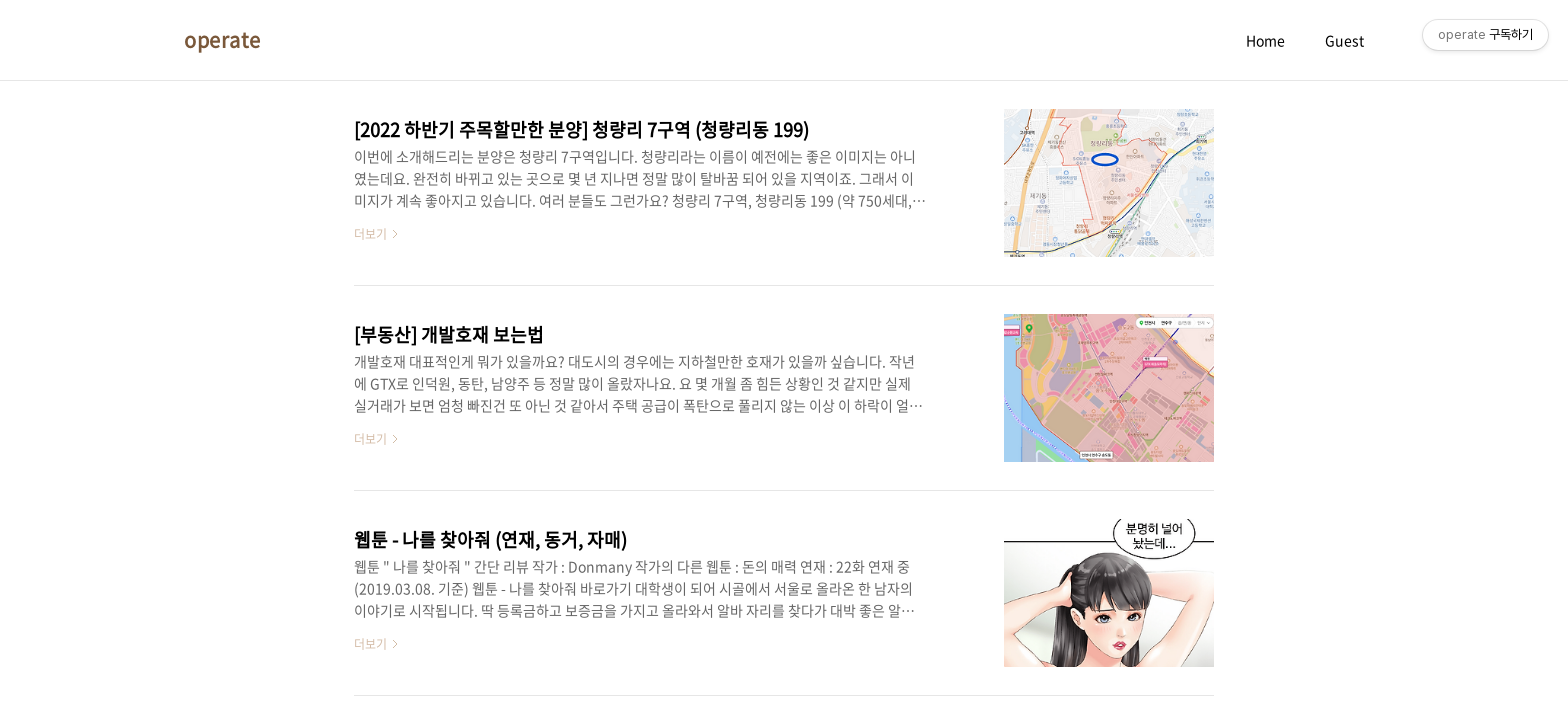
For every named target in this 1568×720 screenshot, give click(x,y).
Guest (1344, 40)
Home (1265, 40)
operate (222, 40)
